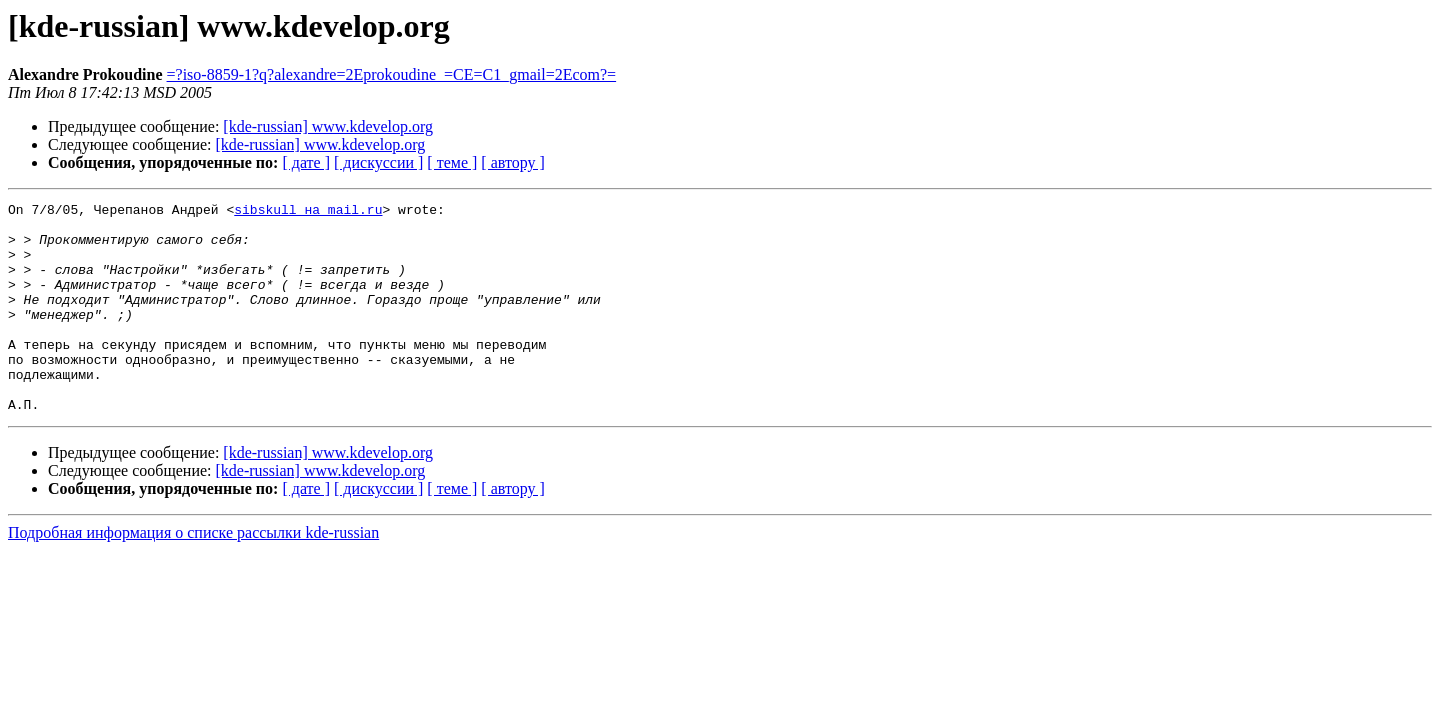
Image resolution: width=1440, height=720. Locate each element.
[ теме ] (452, 162)
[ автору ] (512, 162)
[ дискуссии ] (378, 162)
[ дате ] (306, 162)
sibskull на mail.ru (308, 212)
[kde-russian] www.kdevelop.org (328, 126)
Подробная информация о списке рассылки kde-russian (193, 574)
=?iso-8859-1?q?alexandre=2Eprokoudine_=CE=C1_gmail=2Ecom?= (392, 74)
